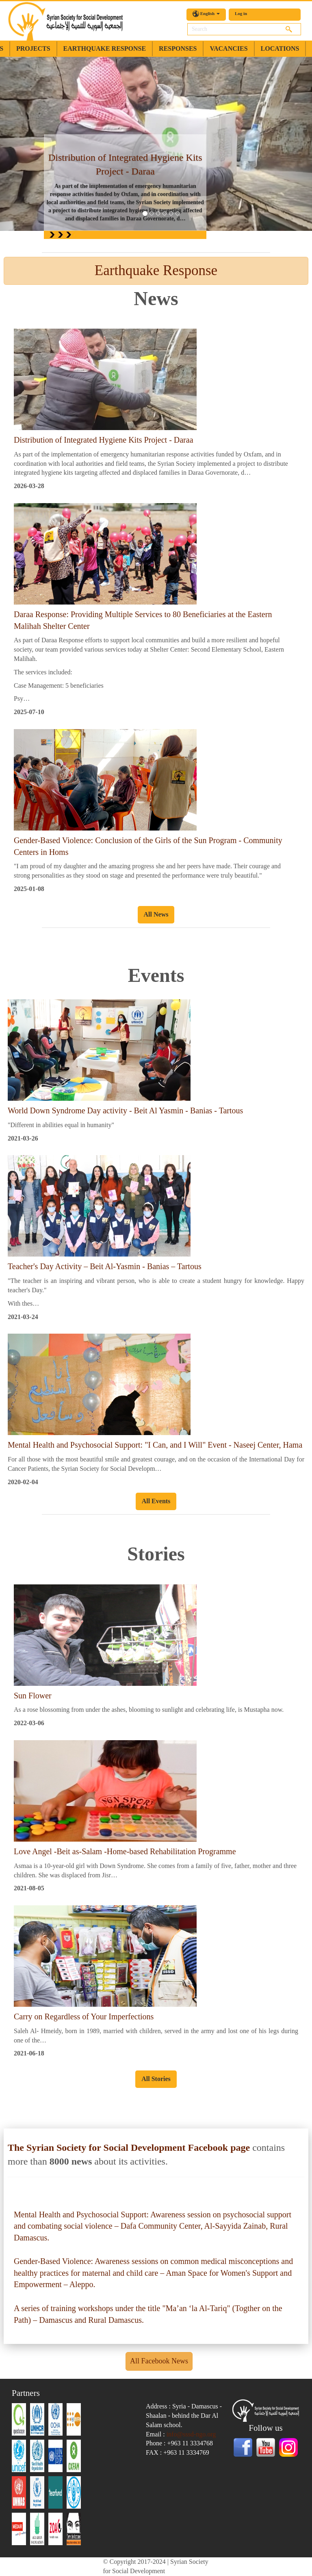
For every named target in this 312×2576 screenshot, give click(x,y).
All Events (156, 1501)
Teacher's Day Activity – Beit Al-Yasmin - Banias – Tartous (105, 1266)
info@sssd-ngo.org (191, 2434)
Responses (178, 48)
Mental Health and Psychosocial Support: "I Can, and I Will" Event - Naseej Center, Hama (155, 1444)
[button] (23, 144)
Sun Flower (33, 1695)
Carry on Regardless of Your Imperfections (84, 2016)
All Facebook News (159, 2361)
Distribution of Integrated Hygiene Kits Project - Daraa (103, 439)
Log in (241, 13)
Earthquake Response (156, 270)
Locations (280, 48)
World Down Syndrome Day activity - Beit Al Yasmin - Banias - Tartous (125, 1110)
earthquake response (104, 48)
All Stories (156, 2078)
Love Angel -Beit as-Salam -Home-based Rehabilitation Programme (125, 1851)
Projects (33, 48)
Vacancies (228, 48)
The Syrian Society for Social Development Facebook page (129, 2147)
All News (156, 914)
